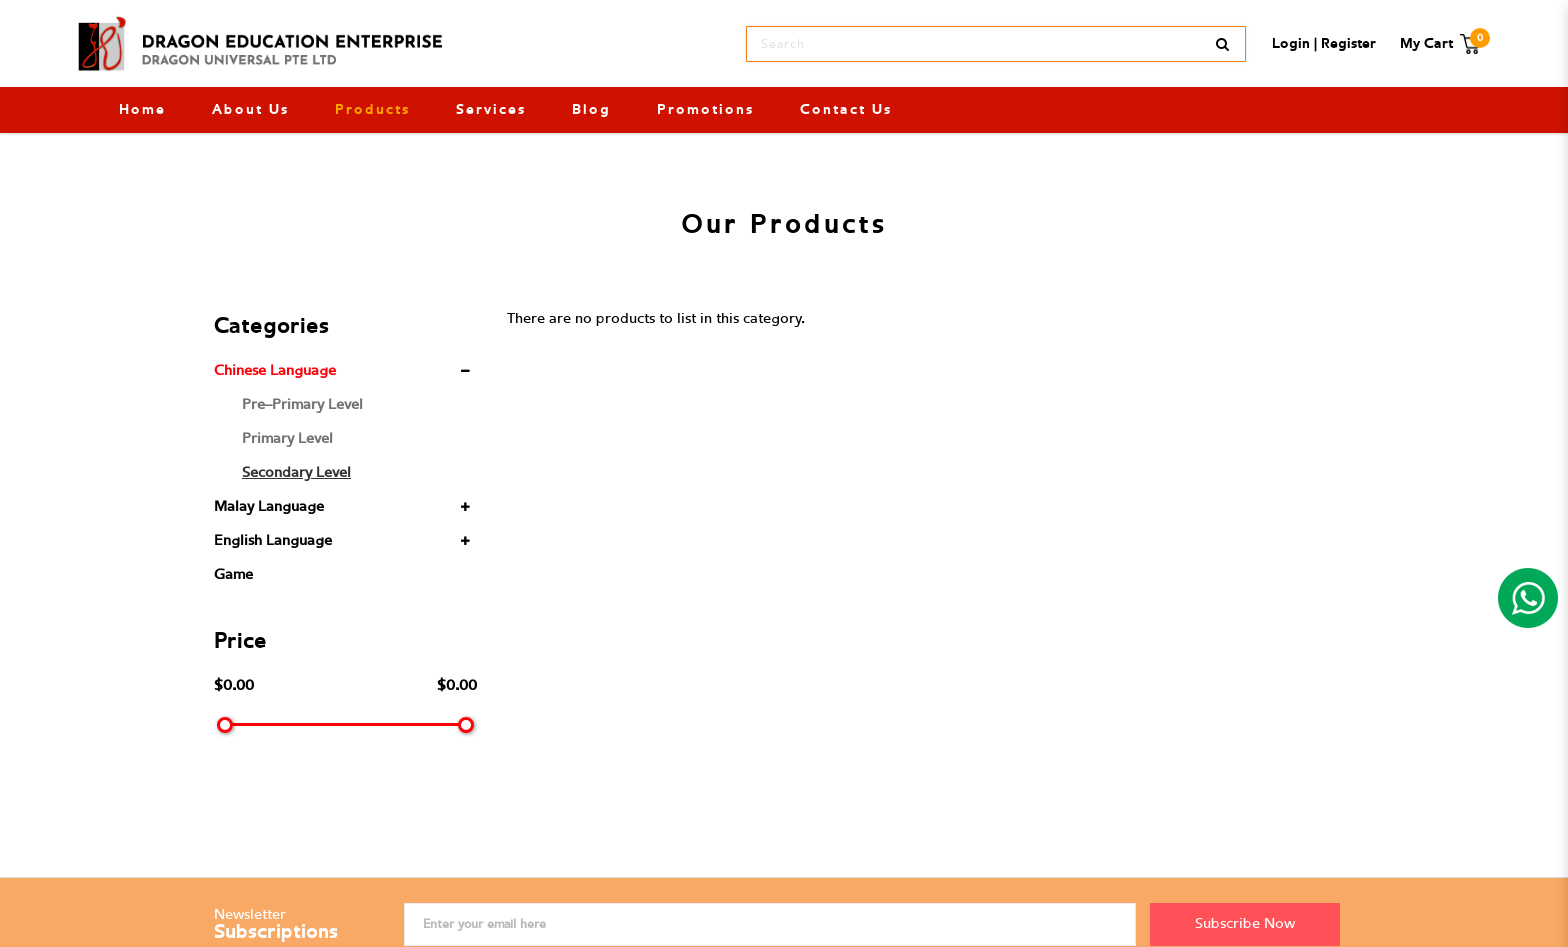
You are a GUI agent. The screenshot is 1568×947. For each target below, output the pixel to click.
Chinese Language (275, 370)
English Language (273, 540)
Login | (1294, 44)
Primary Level (287, 438)
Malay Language (269, 506)
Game (233, 574)
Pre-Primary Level (302, 404)
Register (1348, 44)
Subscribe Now (1245, 923)
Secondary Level (296, 472)
